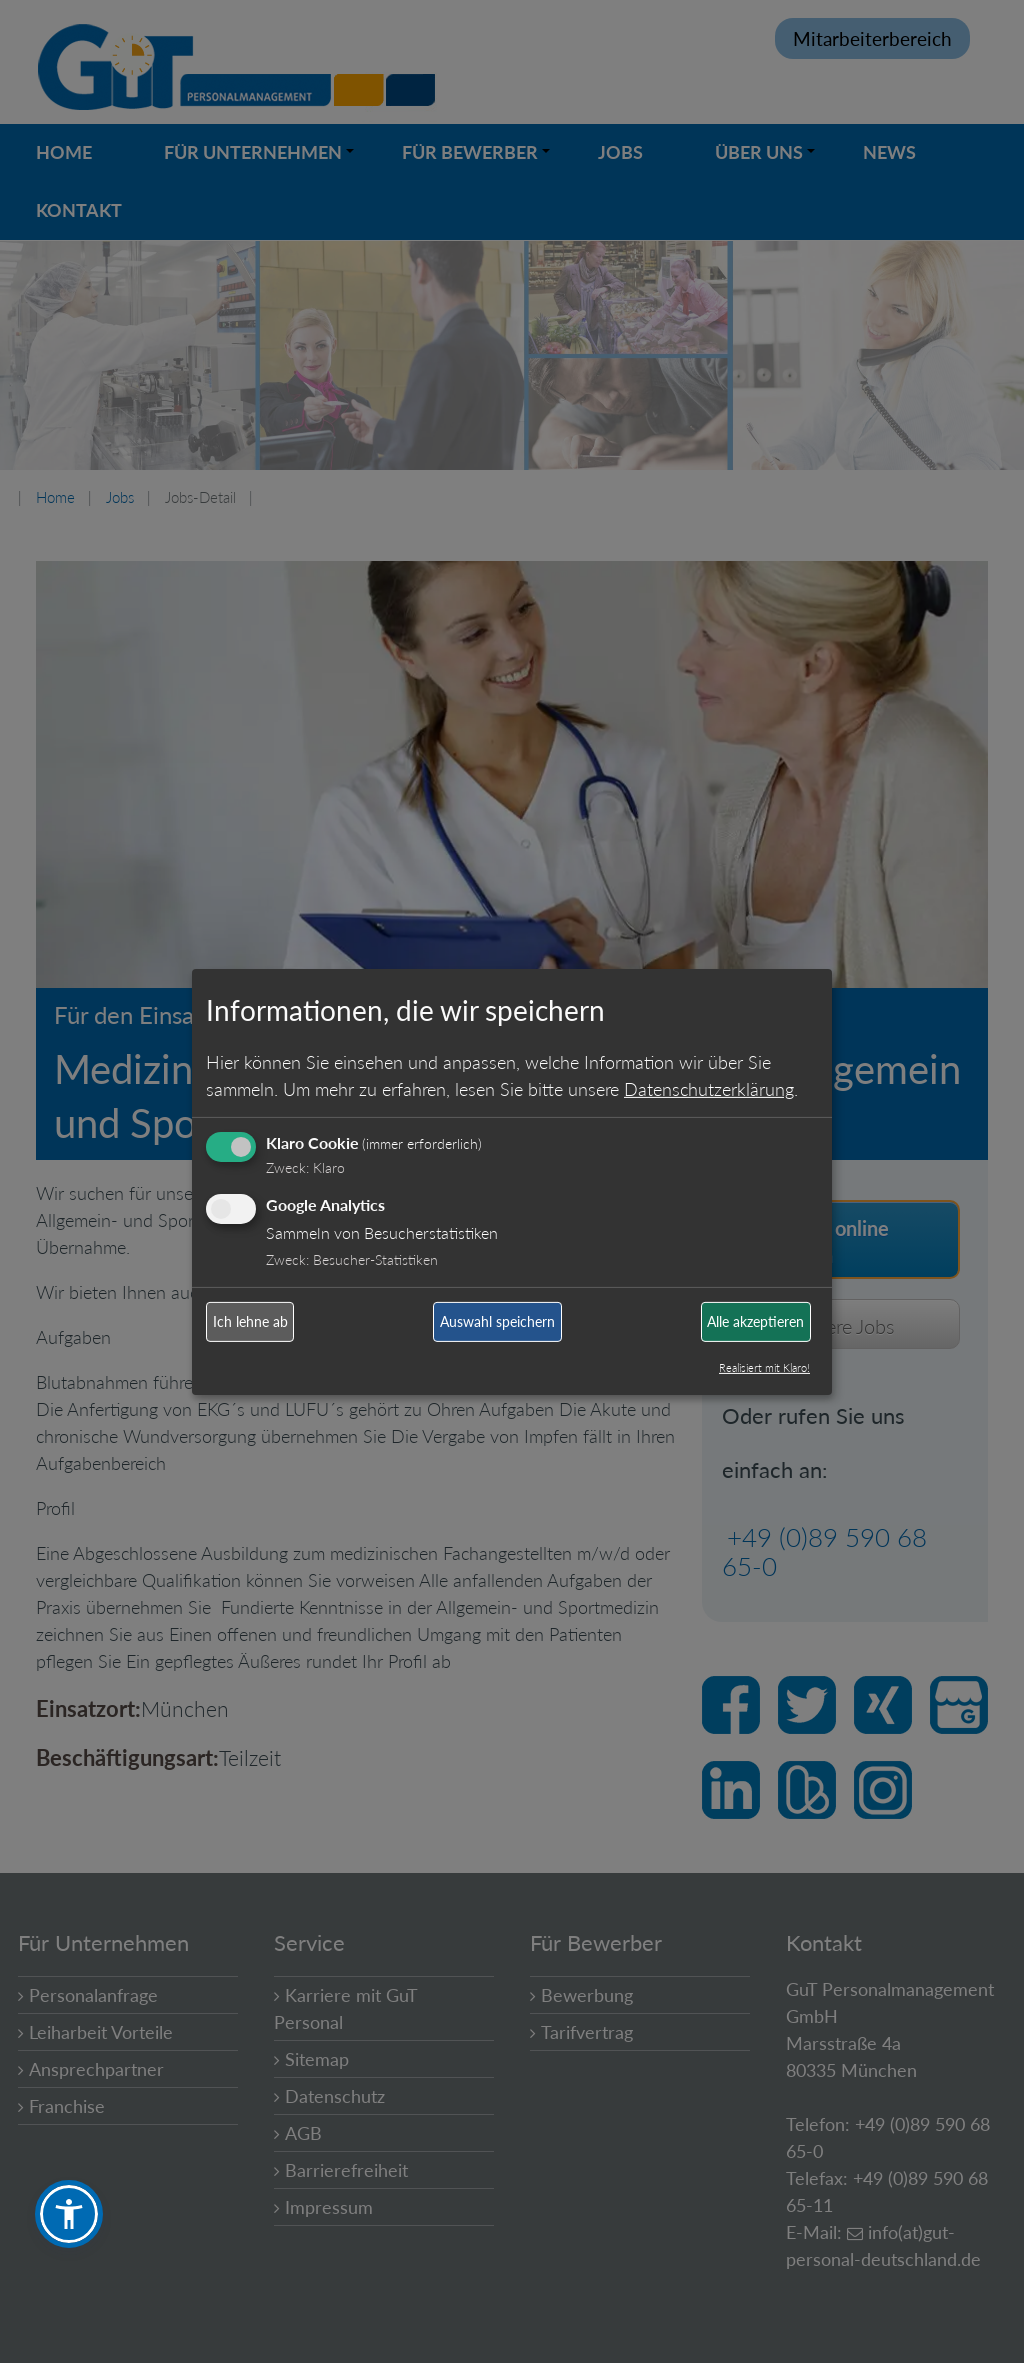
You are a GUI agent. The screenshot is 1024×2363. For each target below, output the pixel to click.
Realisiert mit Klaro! (764, 1367)
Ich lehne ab (250, 1321)
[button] (69, 2214)
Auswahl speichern (497, 1321)
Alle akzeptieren (755, 1321)
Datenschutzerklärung (709, 1089)
